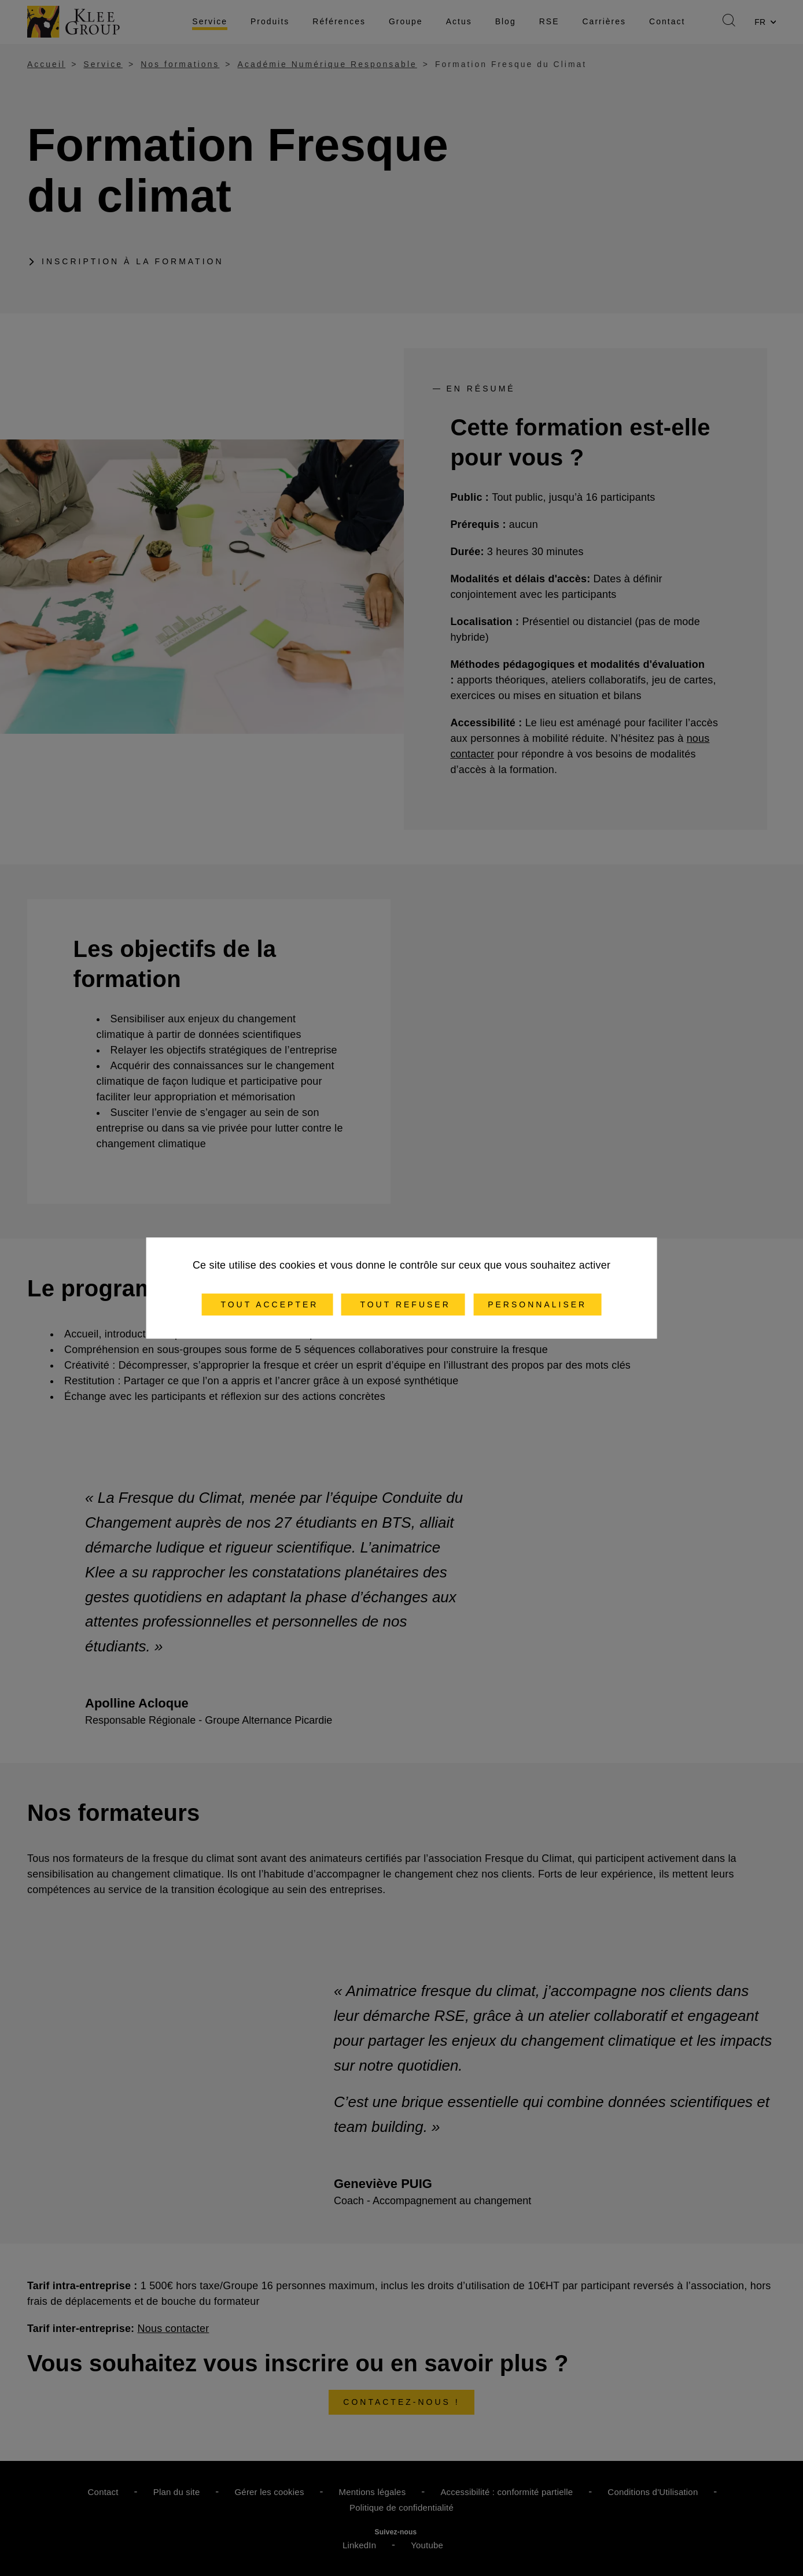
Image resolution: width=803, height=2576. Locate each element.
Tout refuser (403, 1304)
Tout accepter (267, 1304)
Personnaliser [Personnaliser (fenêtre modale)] (537, 1304)
